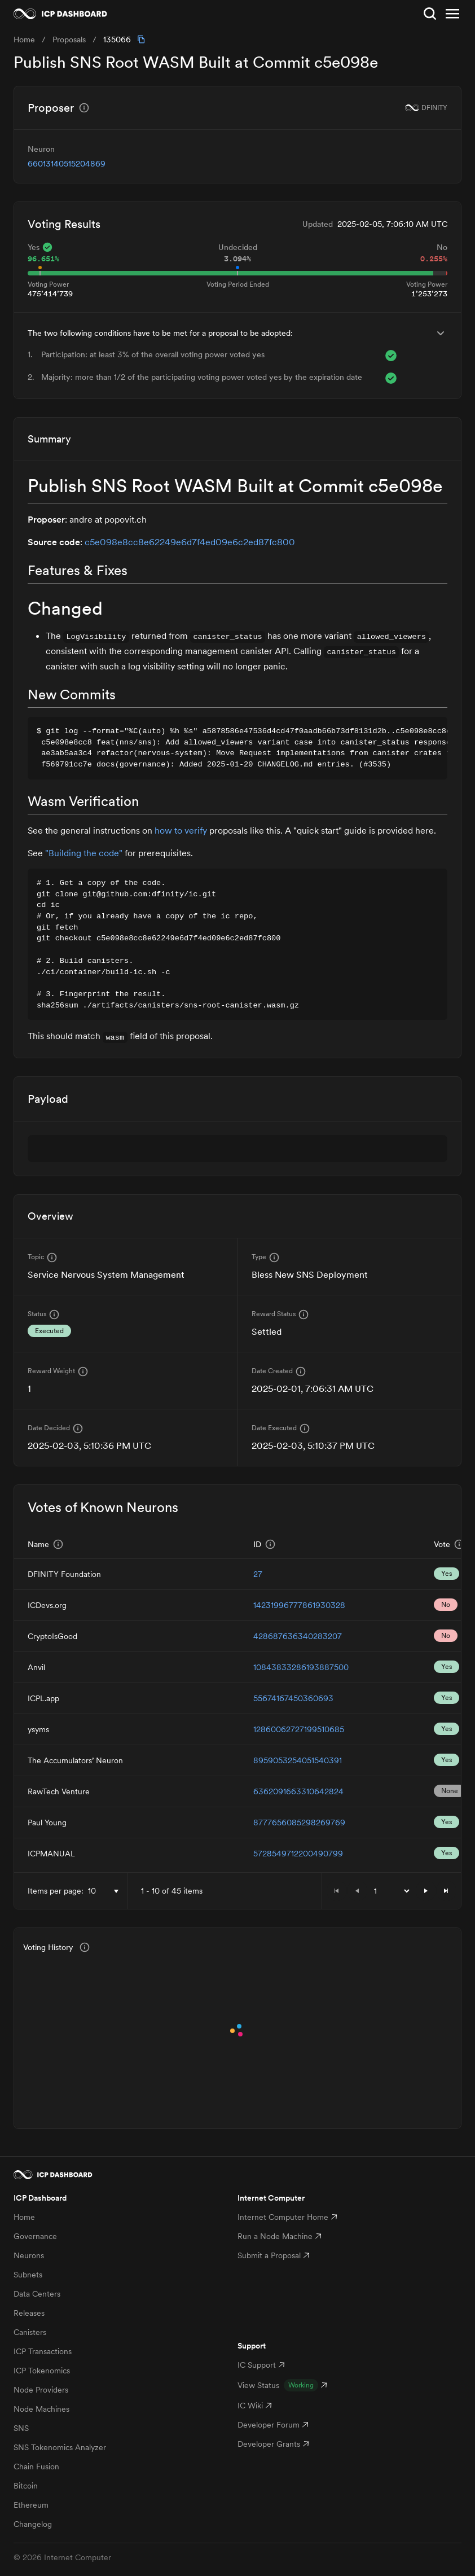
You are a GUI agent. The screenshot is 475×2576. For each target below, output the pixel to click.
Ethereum (31, 2505)
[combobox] (105, 1891)
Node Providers (41, 2390)
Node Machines (41, 2409)
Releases (29, 2313)
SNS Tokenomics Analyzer (60, 2447)
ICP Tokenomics (42, 2370)
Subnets (28, 2275)
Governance (35, 2236)
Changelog (33, 2524)
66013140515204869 (66, 164)
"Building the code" (83, 852)
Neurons (29, 2255)
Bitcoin (26, 2486)
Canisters (30, 2332)
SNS (21, 2428)
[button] (426, 1891)
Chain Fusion (36, 2466)
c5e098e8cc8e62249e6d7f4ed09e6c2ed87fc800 (190, 541)
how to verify (181, 830)
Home (24, 2217)
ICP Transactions (43, 2351)
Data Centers (37, 2294)
